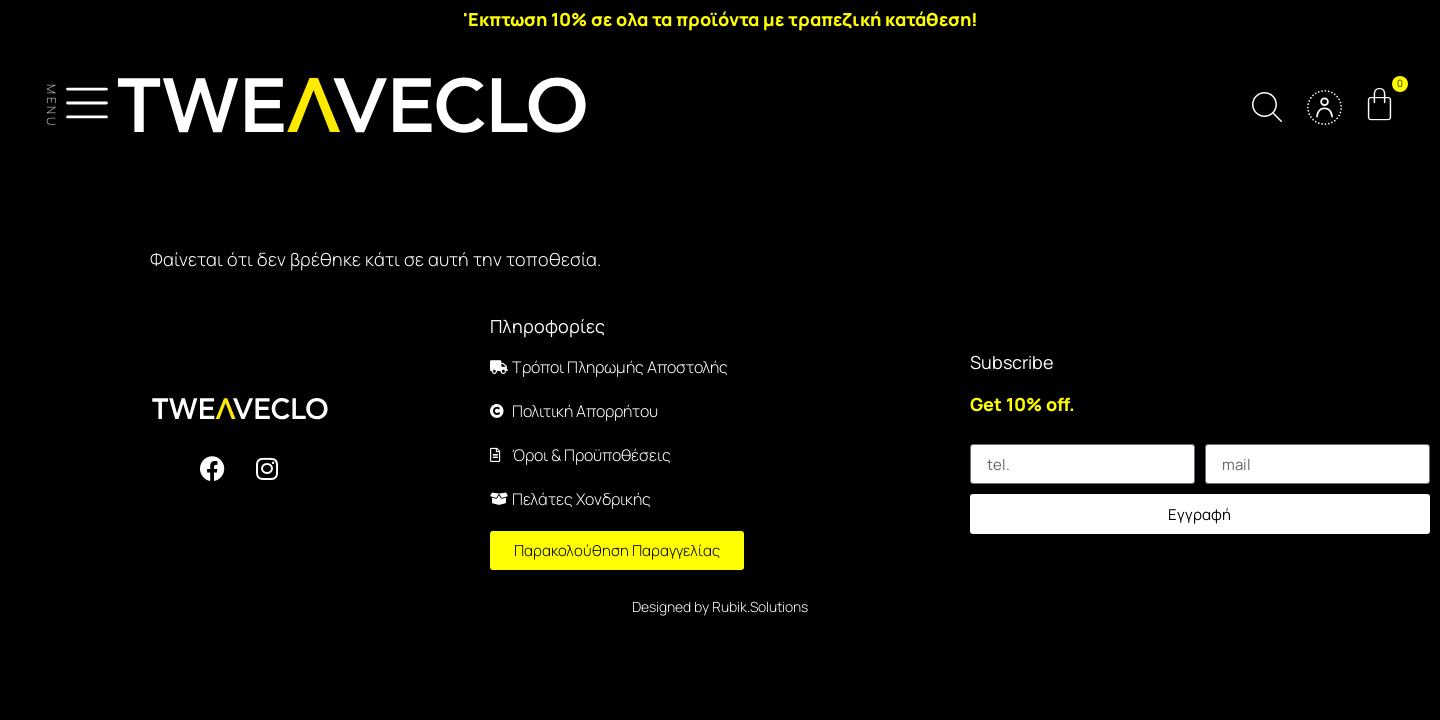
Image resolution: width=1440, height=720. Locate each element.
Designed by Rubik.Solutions (720, 606)
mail (1219, 436)
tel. (981, 436)
